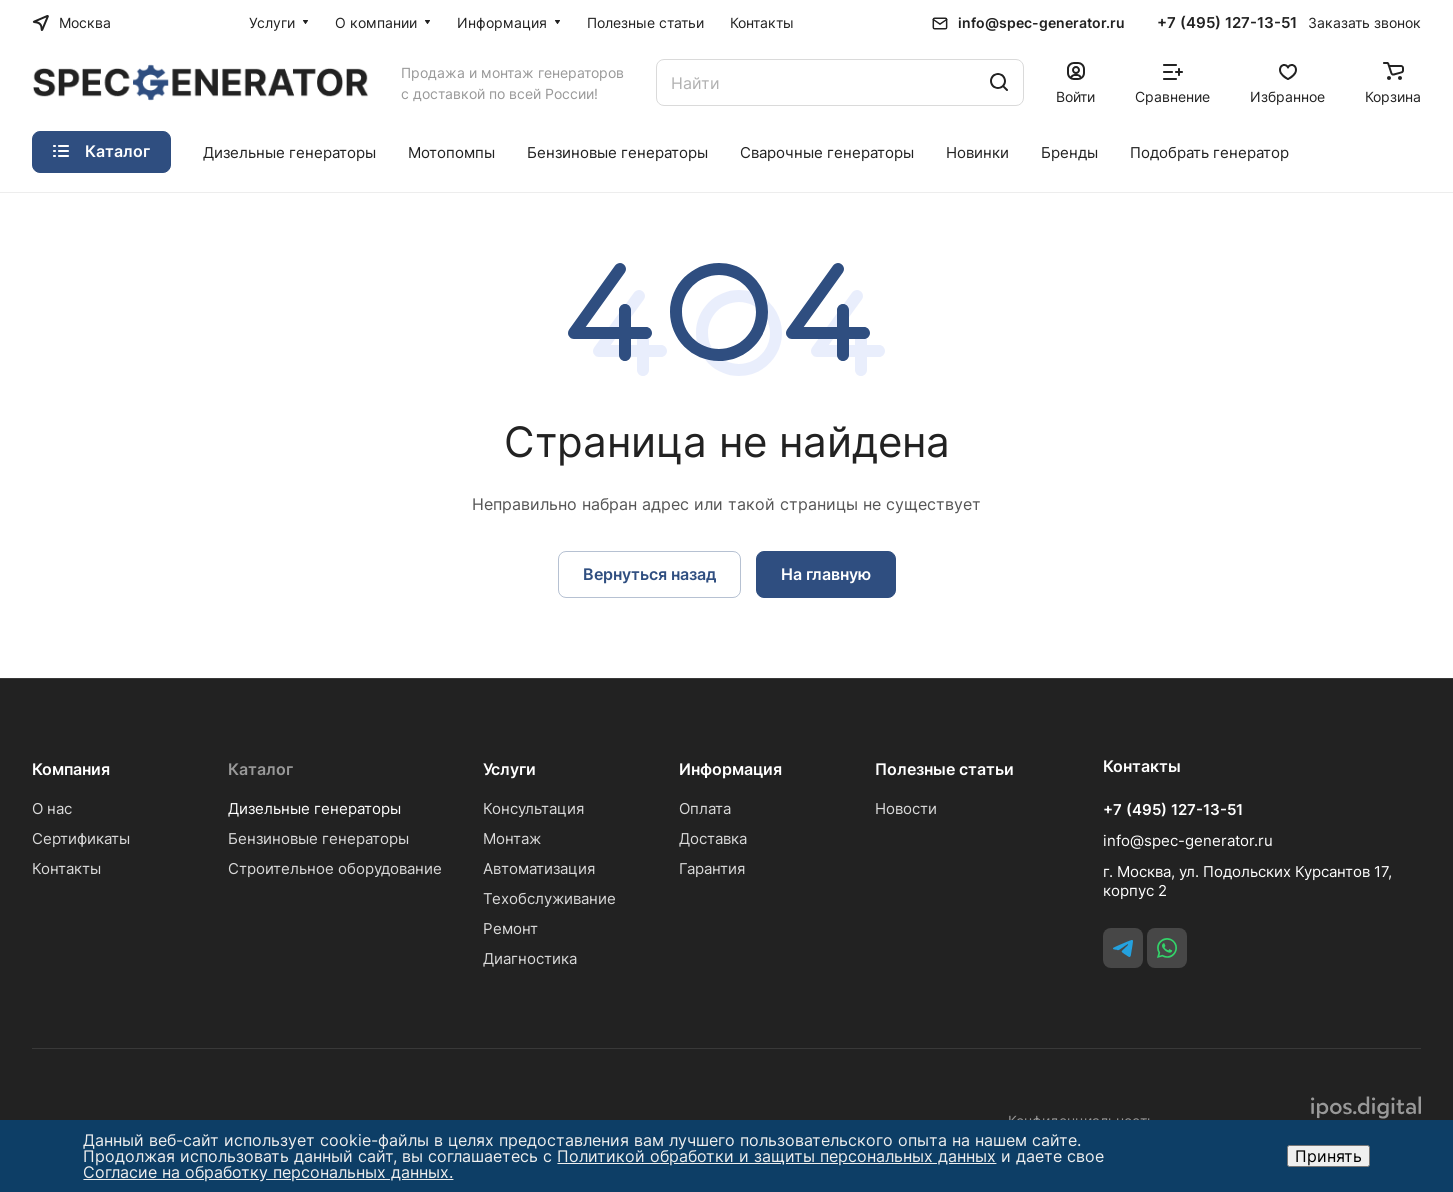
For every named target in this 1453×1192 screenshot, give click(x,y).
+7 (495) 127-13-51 (1227, 23)
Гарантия (712, 868)
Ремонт (510, 928)
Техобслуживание (549, 898)
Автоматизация (539, 868)
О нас (52, 808)
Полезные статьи (944, 769)
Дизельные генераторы (314, 808)
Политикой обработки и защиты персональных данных (776, 1156)
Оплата (705, 808)
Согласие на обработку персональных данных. (268, 1172)
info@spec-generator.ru (1041, 22)
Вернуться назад (649, 574)
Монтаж (512, 838)
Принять (1328, 1156)
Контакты (66, 868)
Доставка (713, 838)
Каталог (260, 769)
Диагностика (530, 958)
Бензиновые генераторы (318, 838)
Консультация (533, 808)
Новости (906, 808)
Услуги (509, 769)
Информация (730, 769)
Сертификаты (81, 838)
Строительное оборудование (335, 868)
